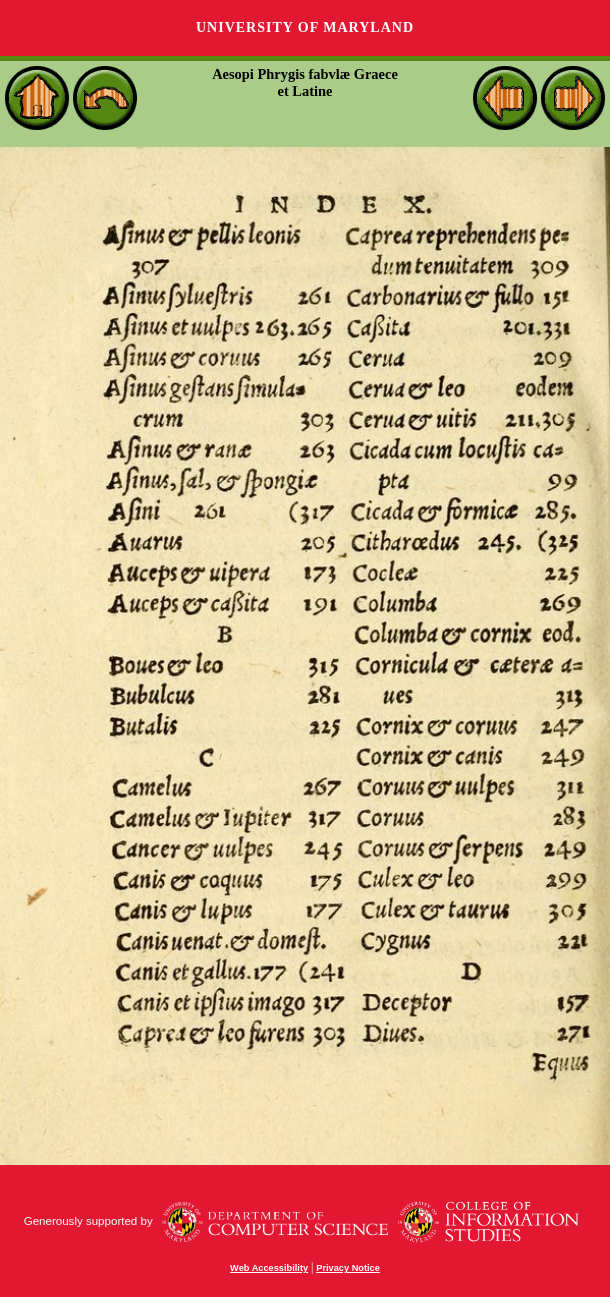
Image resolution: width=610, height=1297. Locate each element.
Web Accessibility (269, 1268)
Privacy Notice (348, 1268)
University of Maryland (305, 27)
